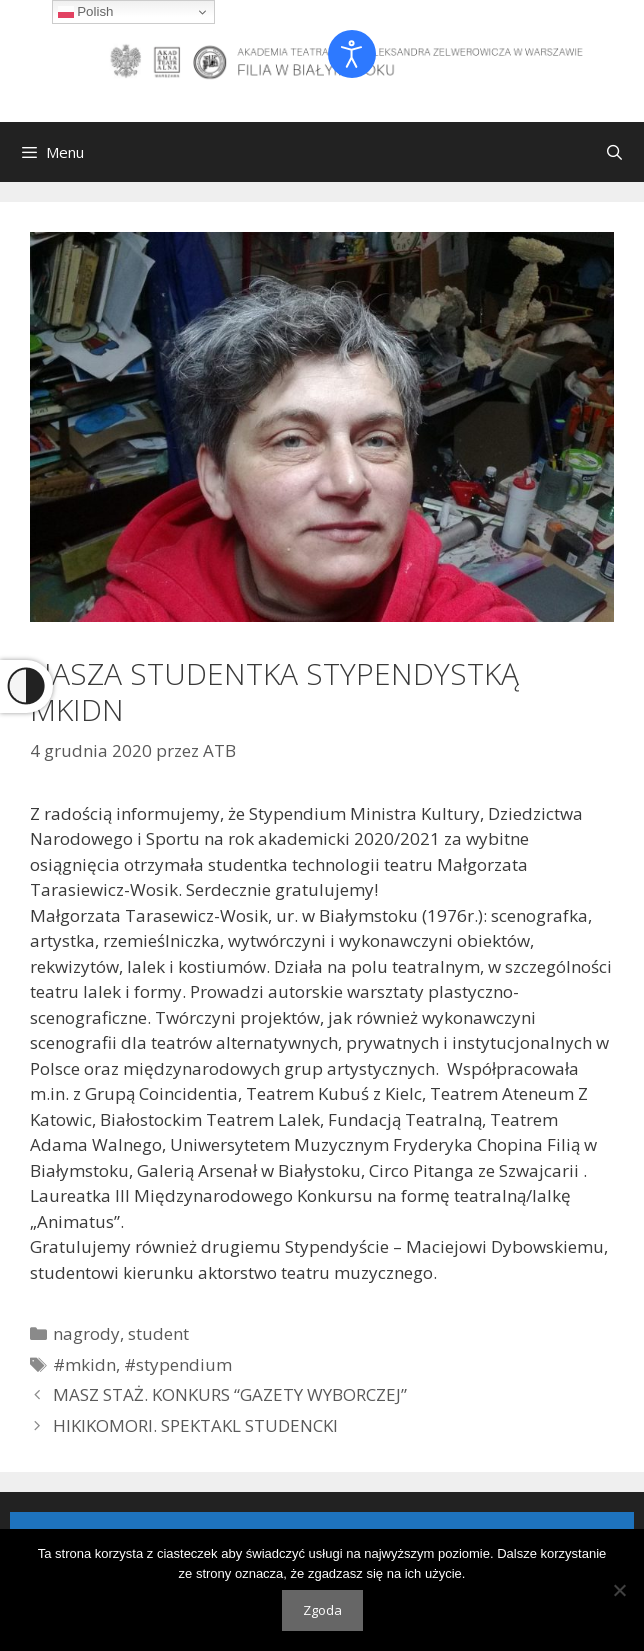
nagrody (86, 1333)
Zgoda (322, 1610)
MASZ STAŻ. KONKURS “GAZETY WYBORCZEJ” (230, 1394)
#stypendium (178, 1364)
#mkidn (84, 1364)
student (158, 1333)
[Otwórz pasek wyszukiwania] (614, 152)
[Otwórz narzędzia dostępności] (352, 54)
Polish (86, 12)
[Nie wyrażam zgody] (619, 1590)
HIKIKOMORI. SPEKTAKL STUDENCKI (195, 1425)
